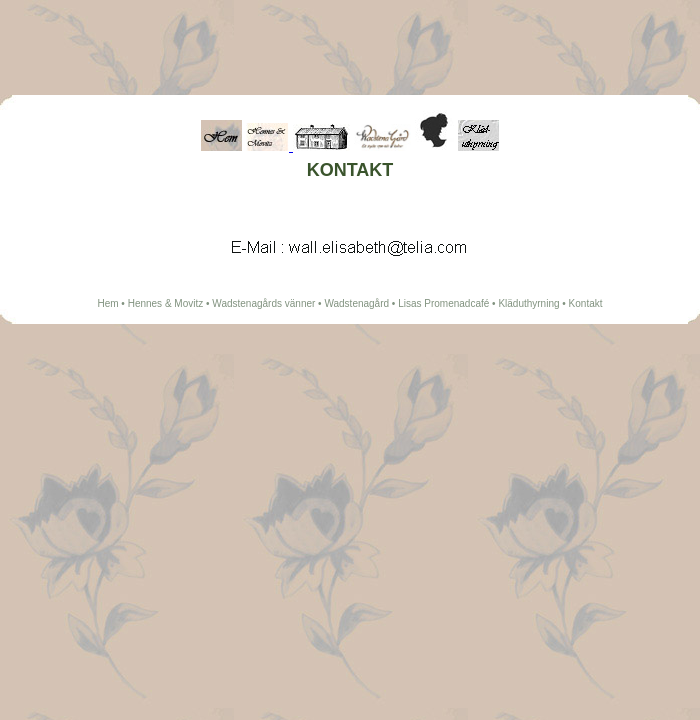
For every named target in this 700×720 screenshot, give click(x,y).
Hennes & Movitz (166, 303)
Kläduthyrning (528, 303)
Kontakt (586, 303)
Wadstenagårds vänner (263, 303)
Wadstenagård (356, 303)
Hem (107, 303)
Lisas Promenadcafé (443, 303)
